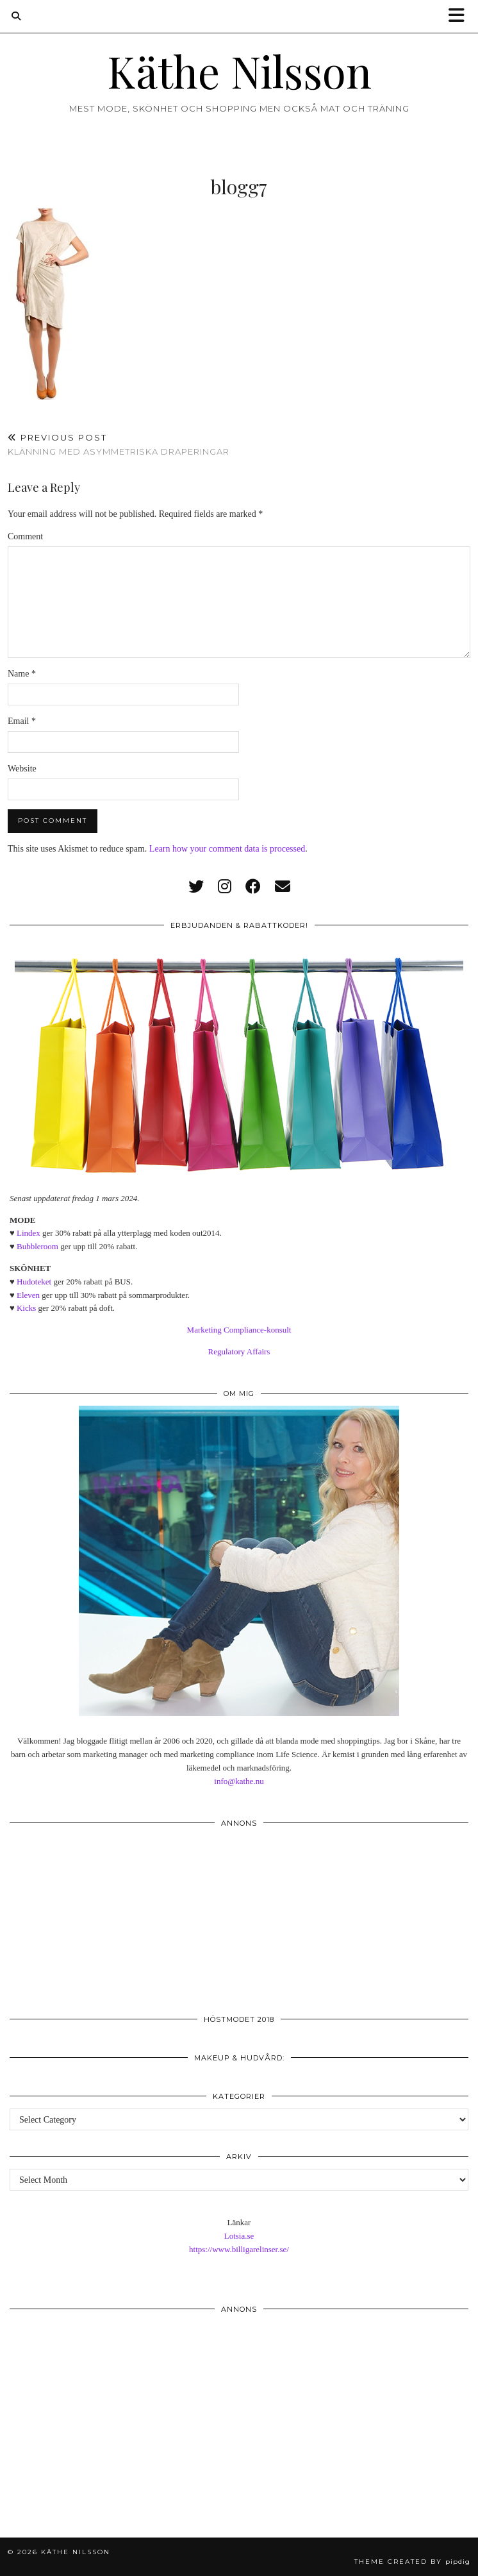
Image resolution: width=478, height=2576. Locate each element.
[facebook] (253, 887)
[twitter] (196, 887)
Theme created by (412, 2561)
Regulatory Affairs (239, 1351)
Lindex (28, 1233)
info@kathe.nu (238, 1781)
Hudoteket (34, 1281)
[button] (460, 16)
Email (22, 721)
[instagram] (224, 887)
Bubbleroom (37, 1246)
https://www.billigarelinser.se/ (239, 2249)
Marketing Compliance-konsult (239, 1329)
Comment (25, 536)
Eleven (28, 1295)
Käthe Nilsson (239, 70)
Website (22, 768)
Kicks (26, 1308)
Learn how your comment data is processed (227, 849)
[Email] (282, 887)
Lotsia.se (239, 2236)
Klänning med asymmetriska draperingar (118, 444)
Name (22, 673)
